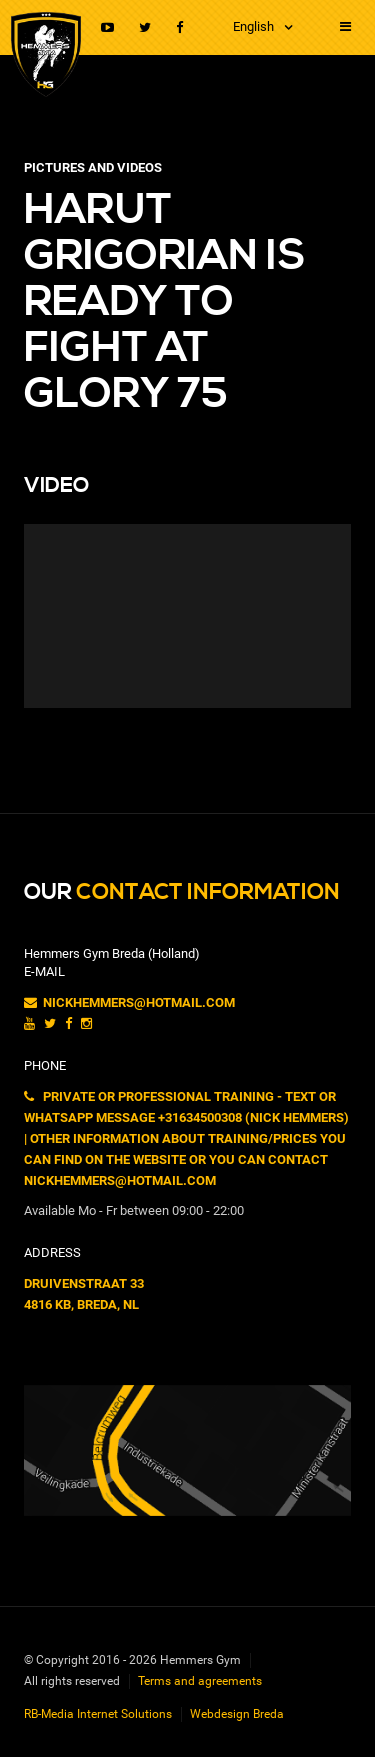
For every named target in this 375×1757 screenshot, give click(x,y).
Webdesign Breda (237, 1714)
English (253, 26)
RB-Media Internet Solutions (98, 1714)
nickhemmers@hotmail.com (129, 1002)
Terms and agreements (200, 1681)
